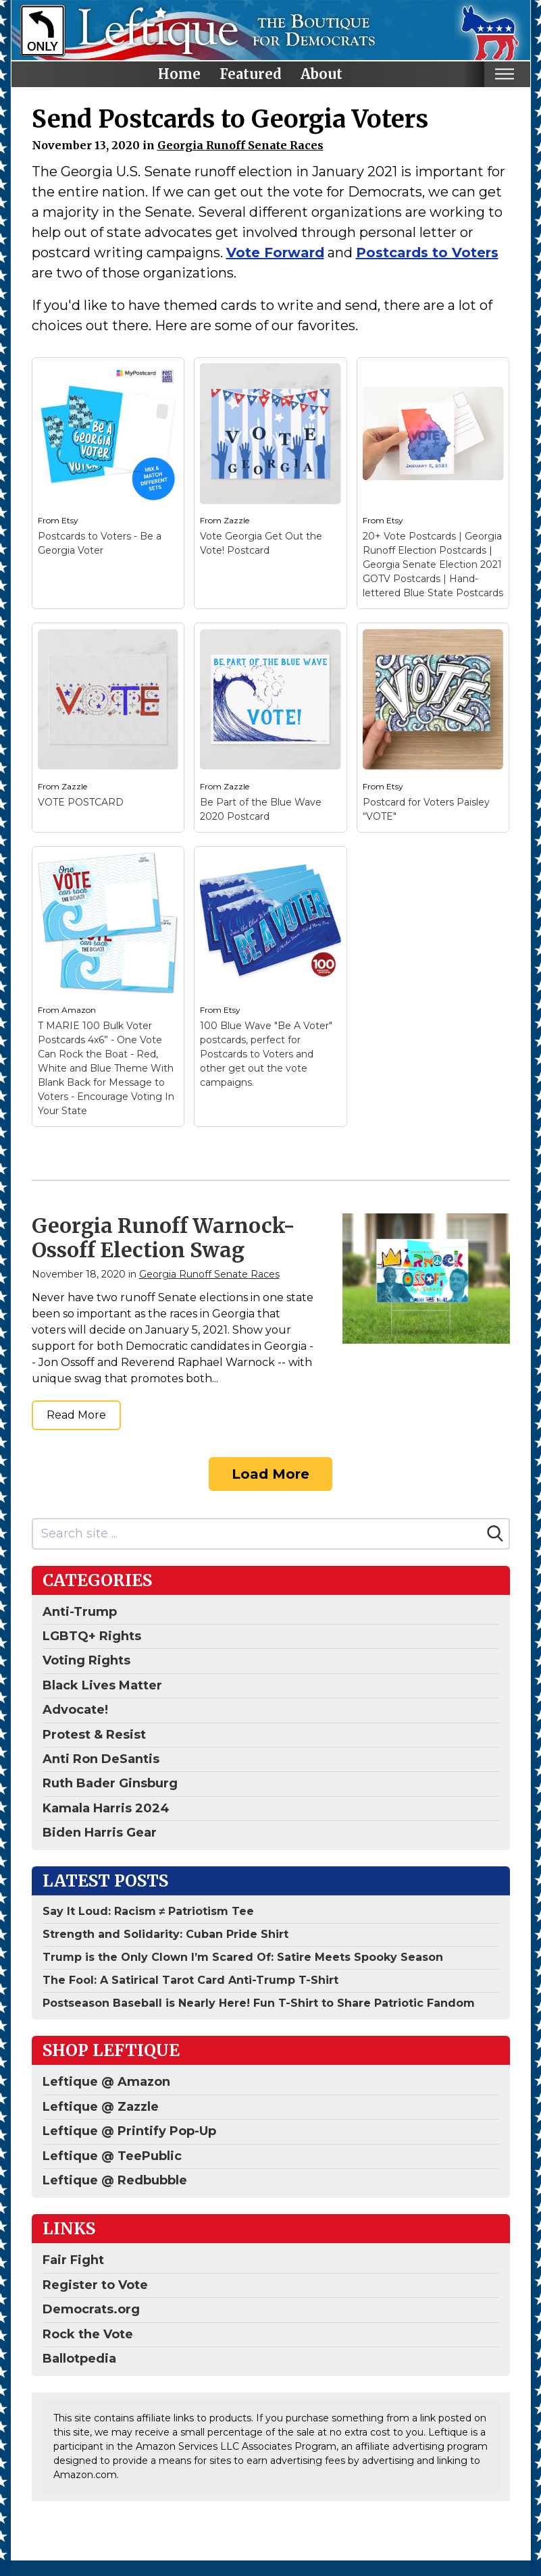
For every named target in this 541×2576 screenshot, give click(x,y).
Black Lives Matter (102, 1685)
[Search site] (257, 1533)
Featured (251, 73)
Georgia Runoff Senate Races (240, 145)
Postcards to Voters (427, 252)
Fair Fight (73, 2260)
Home (179, 73)
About (321, 73)
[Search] (495, 1533)
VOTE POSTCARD (81, 802)
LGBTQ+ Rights (92, 1636)
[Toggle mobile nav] (505, 74)
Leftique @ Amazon (106, 2081)
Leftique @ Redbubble (115, 2180)
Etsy (69, 520)
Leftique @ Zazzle (101, 2106)
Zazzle (236, 520)
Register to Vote (95, 2285)
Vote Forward (275, 252)
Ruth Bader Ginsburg (110, 1783)
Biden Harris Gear (100, 1832)
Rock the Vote (88, 2334)
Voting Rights (86, 1660)
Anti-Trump (80, 1611)
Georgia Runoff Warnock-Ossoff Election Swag (163, 1238)
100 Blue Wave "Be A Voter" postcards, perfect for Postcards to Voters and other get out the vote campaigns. (266, 1054)
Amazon (78, 1010)
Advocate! (75, 1709)
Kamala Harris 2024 (106, 1808)
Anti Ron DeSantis (101, 1759)
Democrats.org (91, 2309)
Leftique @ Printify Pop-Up (129, 2131)
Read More (76, 1415)
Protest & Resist (94, 1734)
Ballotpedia (79, 2358)
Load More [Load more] (270, 1474)
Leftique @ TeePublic (112, 2156)
